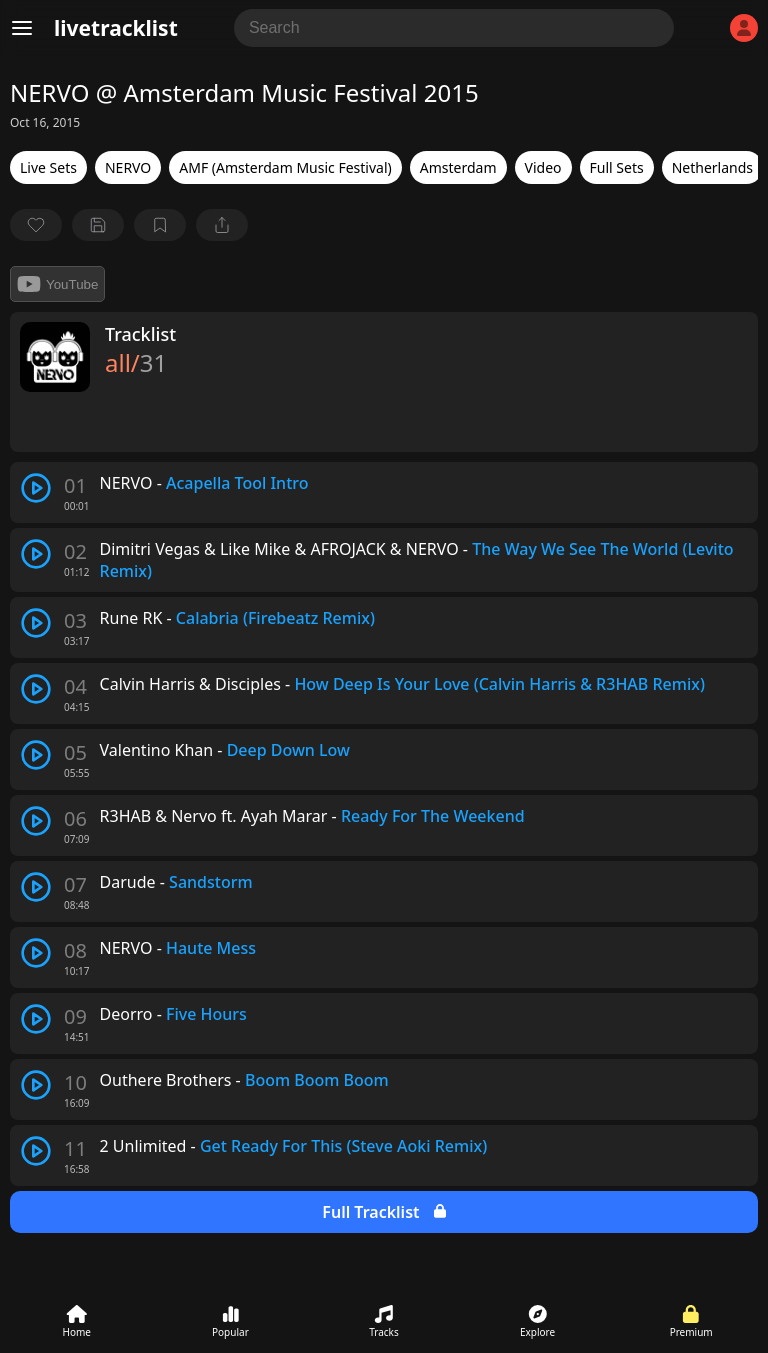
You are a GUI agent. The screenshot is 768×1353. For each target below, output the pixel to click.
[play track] (36, 488)
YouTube (57, 284)
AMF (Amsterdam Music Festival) (285, 167)
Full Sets (617, 167)
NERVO (128, 167)
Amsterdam (458, 167)
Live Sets (48, 167)
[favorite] (36, 225)
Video (543, 167)
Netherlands (712, 167)
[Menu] (22, 28)
